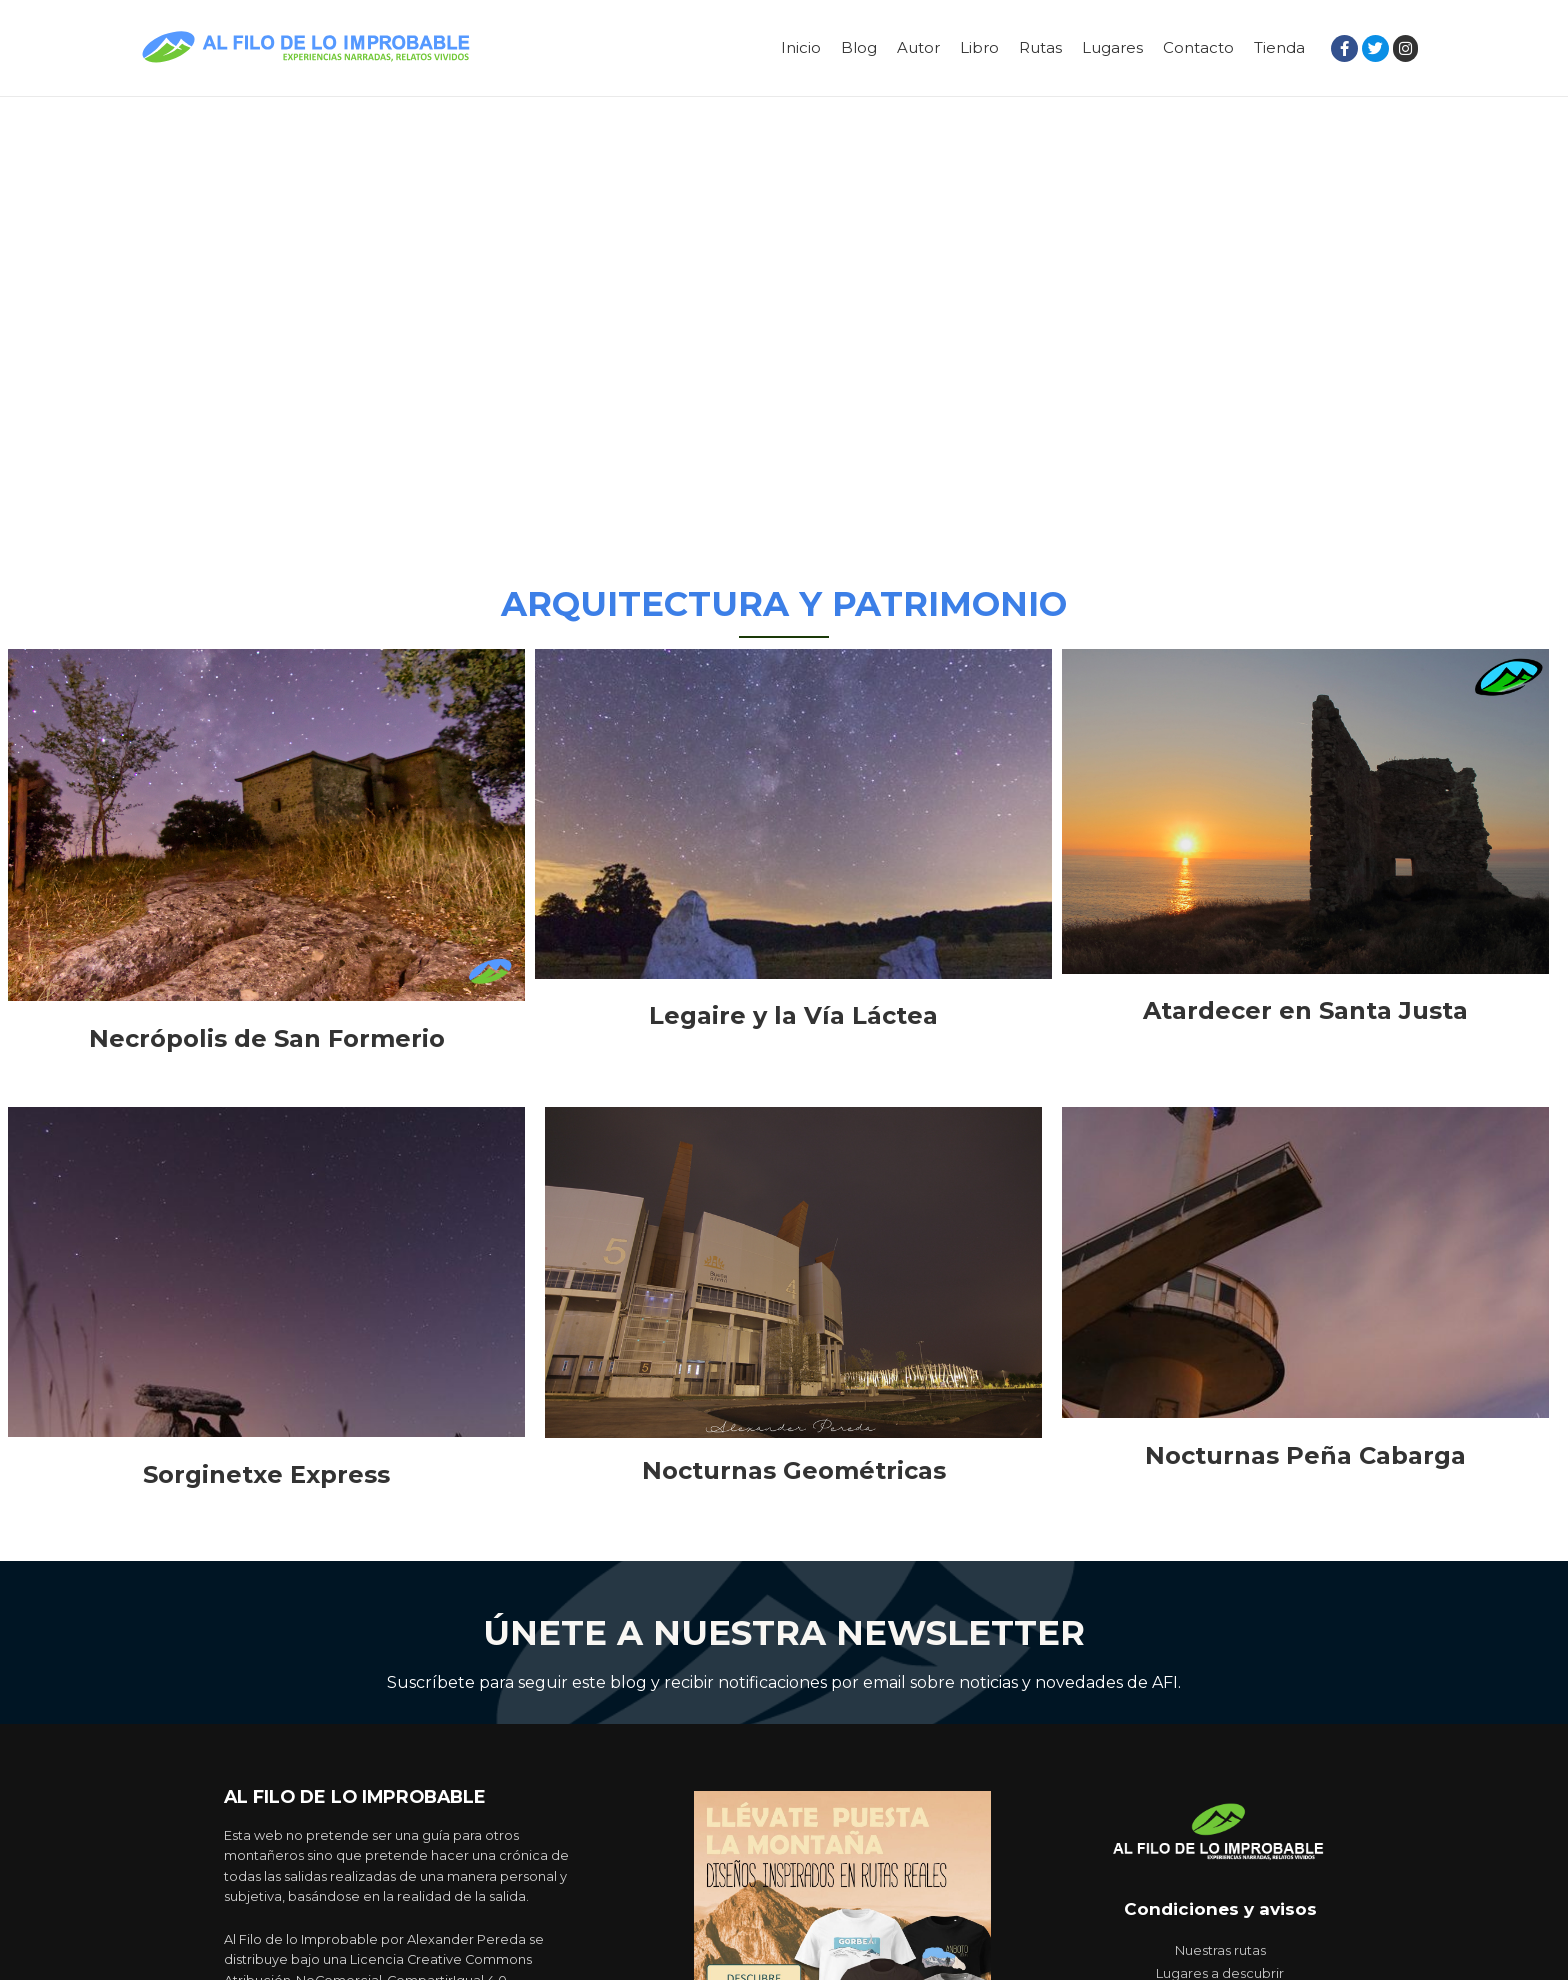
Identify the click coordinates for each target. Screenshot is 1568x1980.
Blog (859, 47)
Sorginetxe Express (266, 1474)
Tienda (1279, 47)
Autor (918, 47)
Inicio (801, 47)
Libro (979, 47)
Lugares (1112, 47)
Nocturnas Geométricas (794, 1470)
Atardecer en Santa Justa (1305, 1010)
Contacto (1198, 47)
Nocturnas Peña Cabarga (1305, 1455)
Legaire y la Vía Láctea (793, 1015)
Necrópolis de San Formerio (267, 1038)
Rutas (1040, 47)
